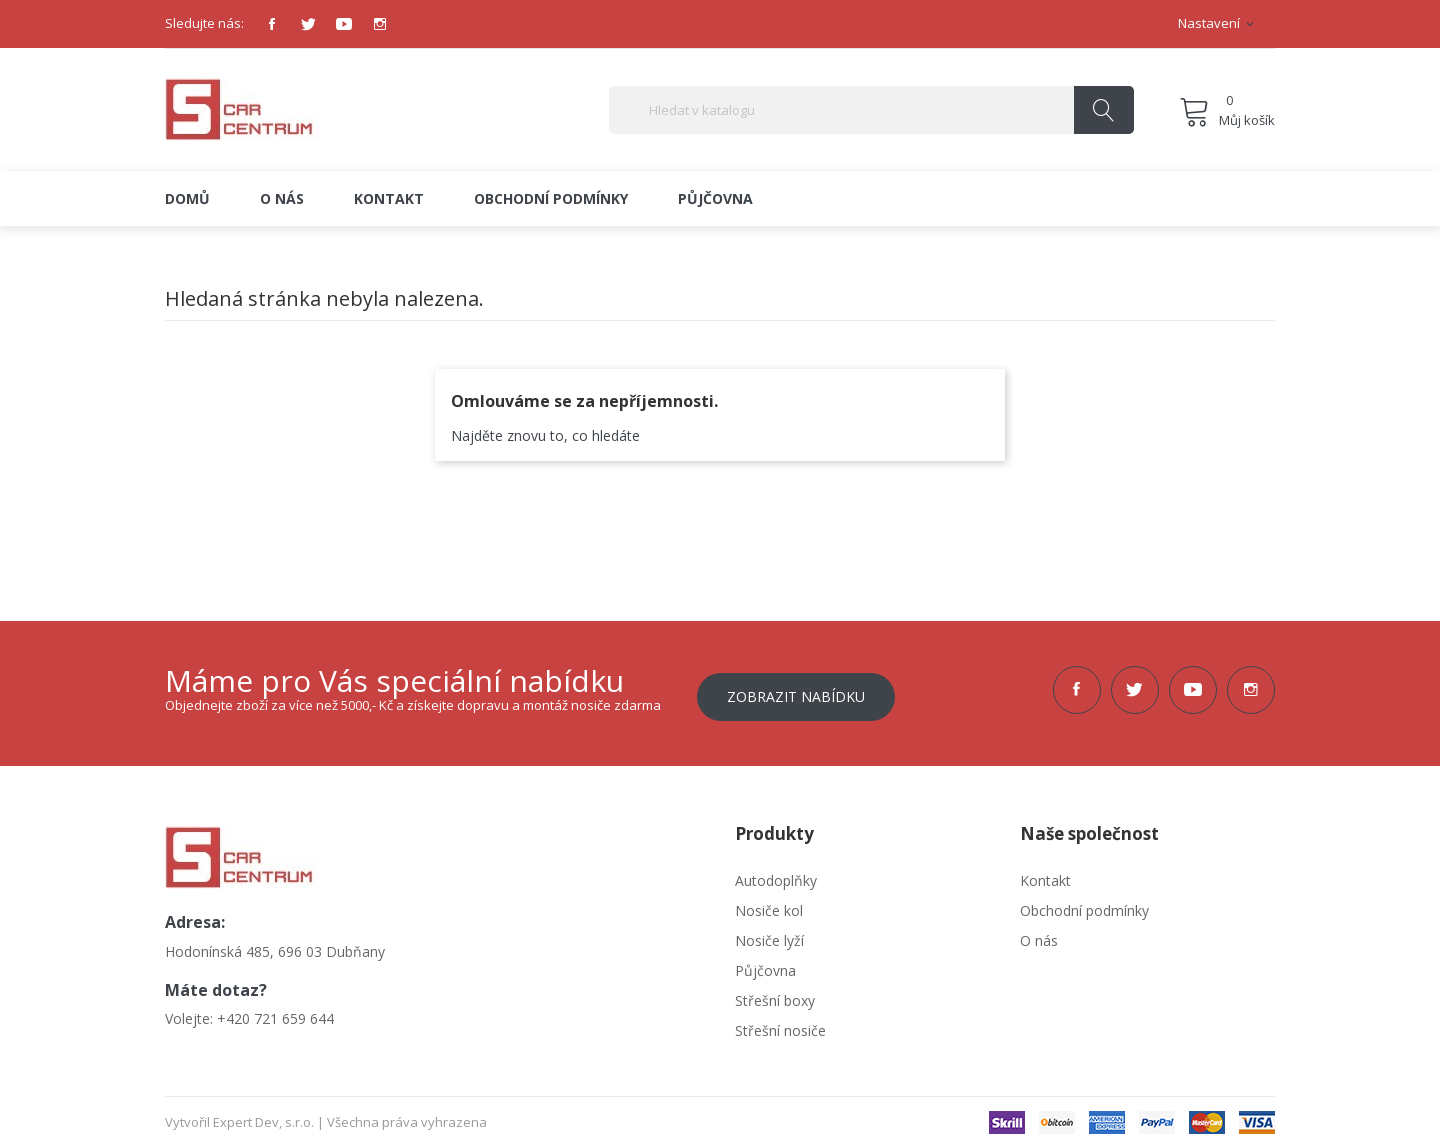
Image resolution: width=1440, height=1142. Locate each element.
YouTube (344, 24)
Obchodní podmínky (1084, 903)
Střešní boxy (775, 993)
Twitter (308, 24)
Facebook (272, 24)
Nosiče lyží (769, 933)
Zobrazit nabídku (796, 689)
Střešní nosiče (780, 1023)
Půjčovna (765, 963)
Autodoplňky (776, 873)
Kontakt (1045, 873)
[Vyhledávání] (871, 110)
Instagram (380, 24)
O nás (1039, 933)
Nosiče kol (769, 903)
